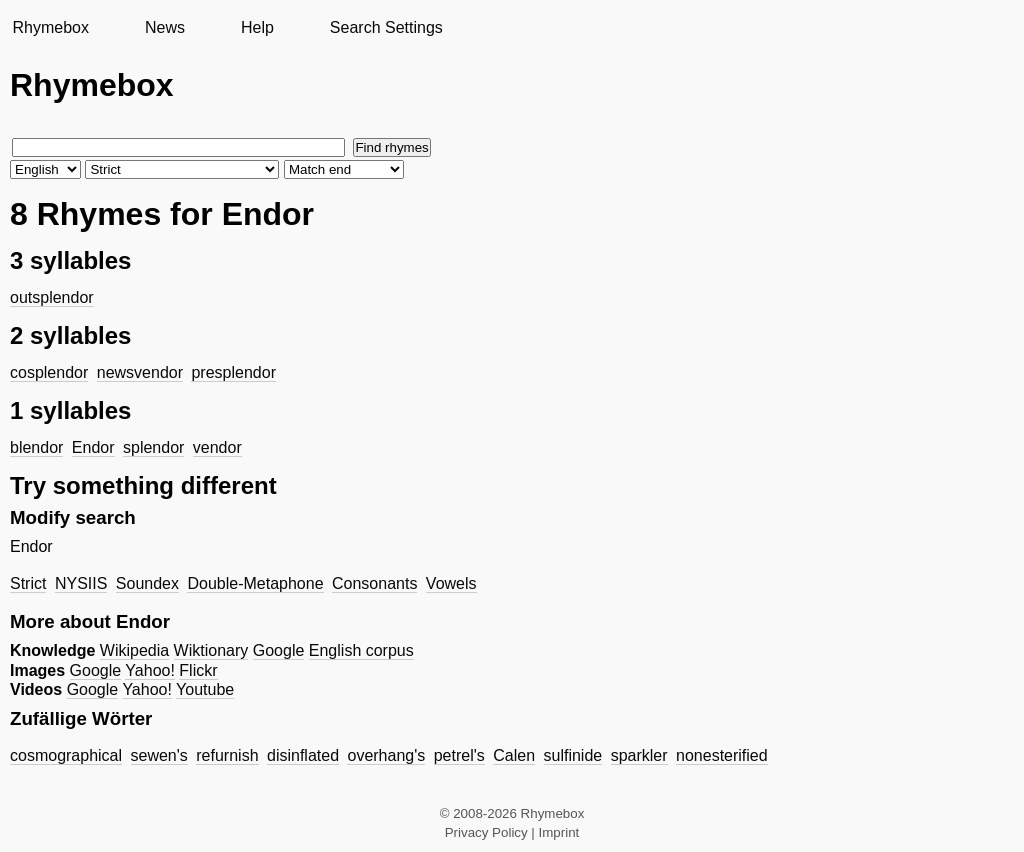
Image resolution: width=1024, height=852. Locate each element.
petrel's (459, 755)
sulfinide (573, 755)
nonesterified (722, 755)
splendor (153, 447)
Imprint (559, 832)
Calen (514, 755)
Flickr (198, 670)
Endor (93, 447)
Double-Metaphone (255, 583)
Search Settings (386, 27)
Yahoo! (150, 670)
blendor (36, 447)
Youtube (205, 689)
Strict (28, 583)
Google (279, 650)
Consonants (374, 583)
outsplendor (52, 297)
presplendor (233, 372)
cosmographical (66, 755)
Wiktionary (211, 650)
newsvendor (140, 372)
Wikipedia (134, 650)
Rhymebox (50, 27)
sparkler (639, 755)
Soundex (147, 583)
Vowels (451, 583)
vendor (217, 447)
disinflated (303, 755)
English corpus (361, 650)
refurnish (227, 755)
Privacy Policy (486, 832)
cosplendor (49, 372)
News (165, 27)
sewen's (159, 755)
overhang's (386, 755)
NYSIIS (81, 583)
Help (257, 27)
